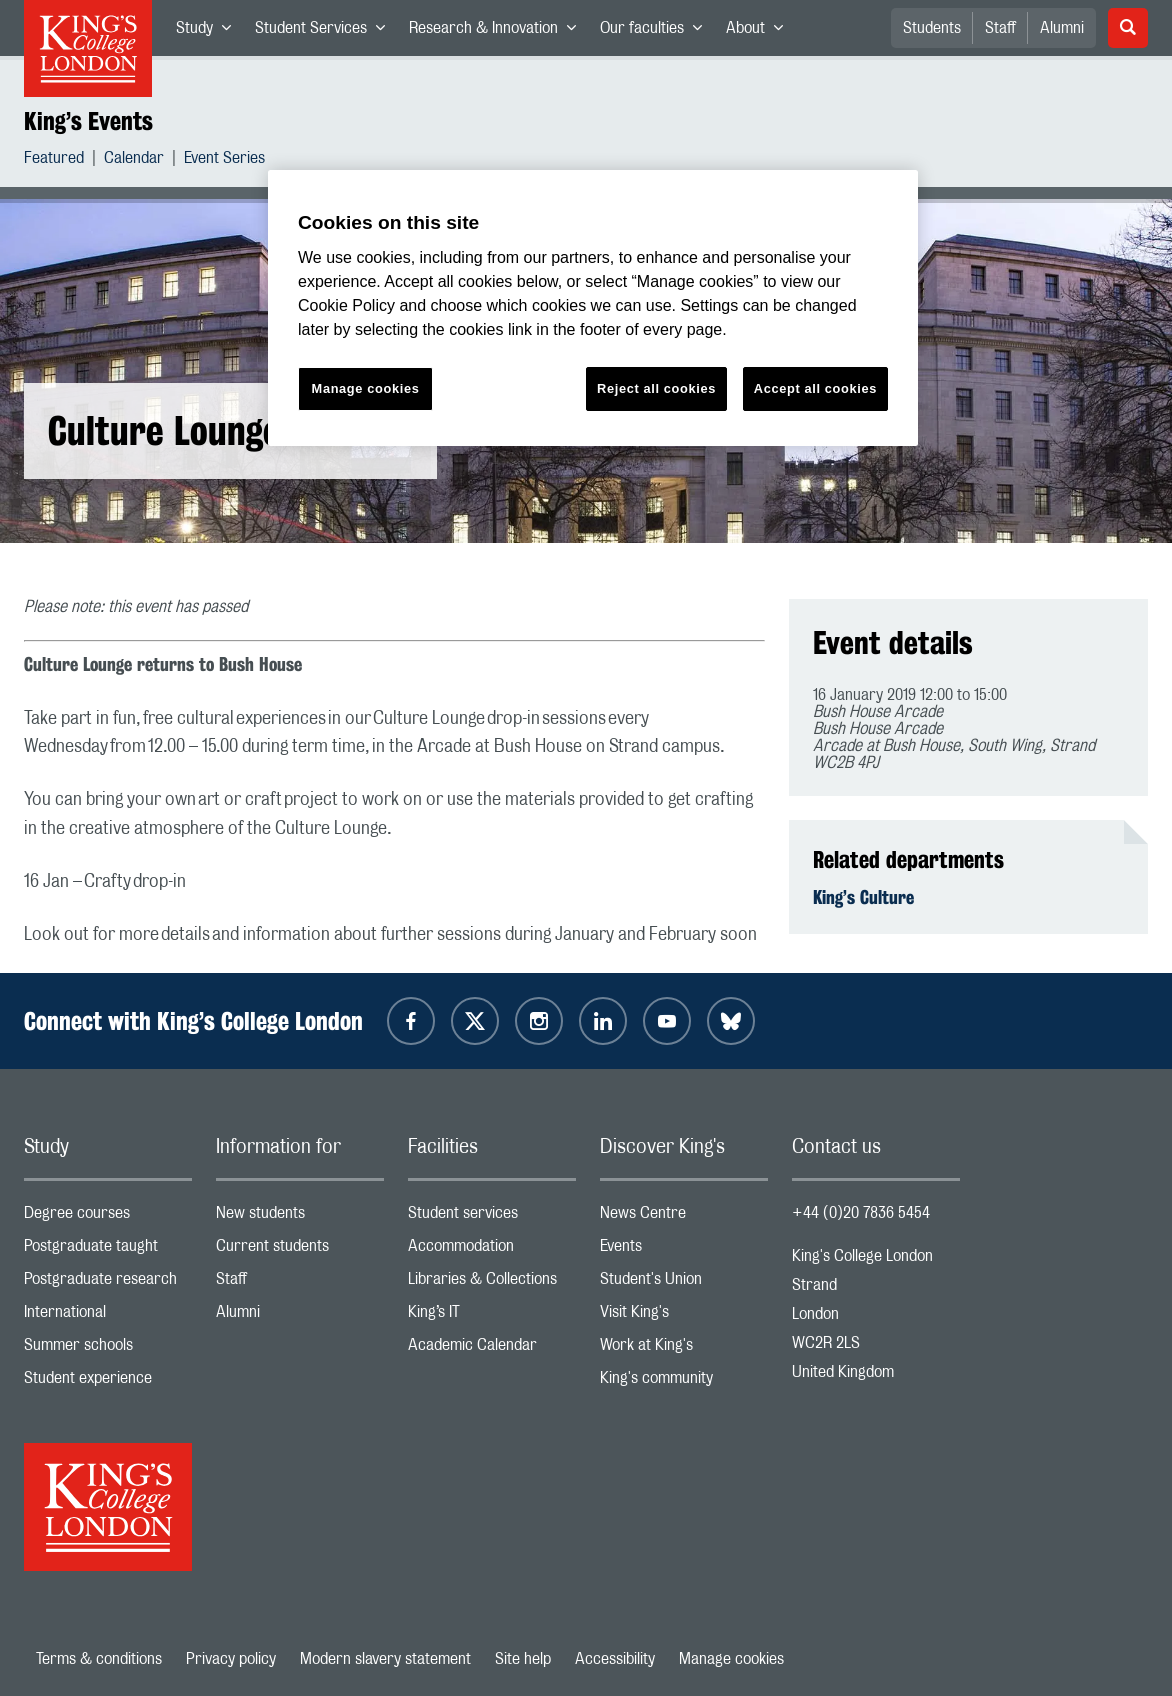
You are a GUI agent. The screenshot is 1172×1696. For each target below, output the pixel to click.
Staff (1000, 28)
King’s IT (492, 1316)
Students (932, 28)
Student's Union (684, 1283)
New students (300, 1217)
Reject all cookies (656, 388)
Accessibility (615, 1659)
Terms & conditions (99, 1659)
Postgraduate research (108, 1283)
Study (209, 32)
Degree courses (108, 1217)
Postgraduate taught (108, 1250)
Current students (300, 1250)
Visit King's (684, 1316)
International (108, 1316)
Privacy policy (231, 1659)
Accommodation (492, 1250)
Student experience (108, 1382)
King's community (684, 1382)
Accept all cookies (815, 388)
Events (684, 1250)
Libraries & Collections (492, 1283)
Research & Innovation (498, 32)
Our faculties (657, 32)
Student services (492, 1217)
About (760, 32)
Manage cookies (731, 1659)
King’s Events (88, 121)
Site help (523, 1659)
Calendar (134, 160)
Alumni (1062, 28)
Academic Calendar (492, 1349)
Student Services (326, 32)
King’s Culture (863, 897)
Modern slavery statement (385, 1659)
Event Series (224, 160)
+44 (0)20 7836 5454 (861, 1213)
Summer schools (108, 1349)
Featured (54, 160)
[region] (593, 308)
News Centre (684, 1217)
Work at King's (684, 1349)
